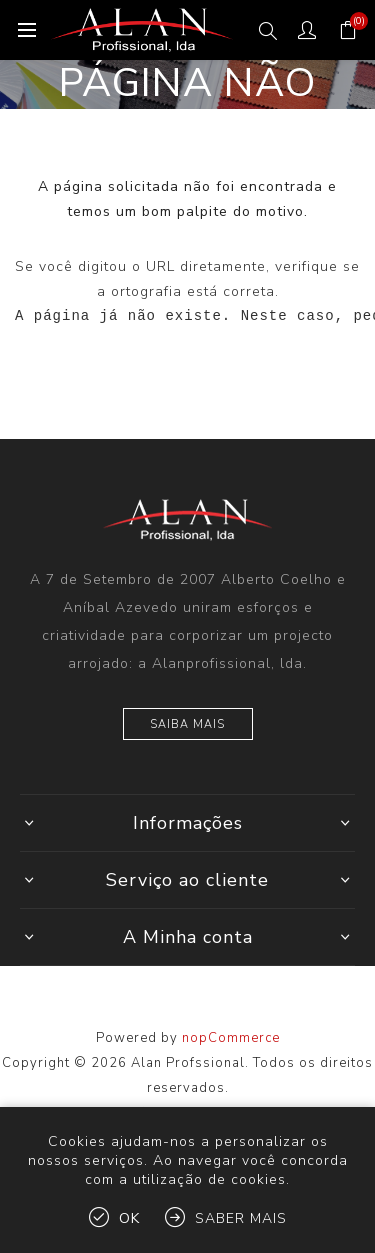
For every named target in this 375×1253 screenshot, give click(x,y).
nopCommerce (231, 1038)
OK (129, 1218)
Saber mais (241, 1218)
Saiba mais (187, 724)
